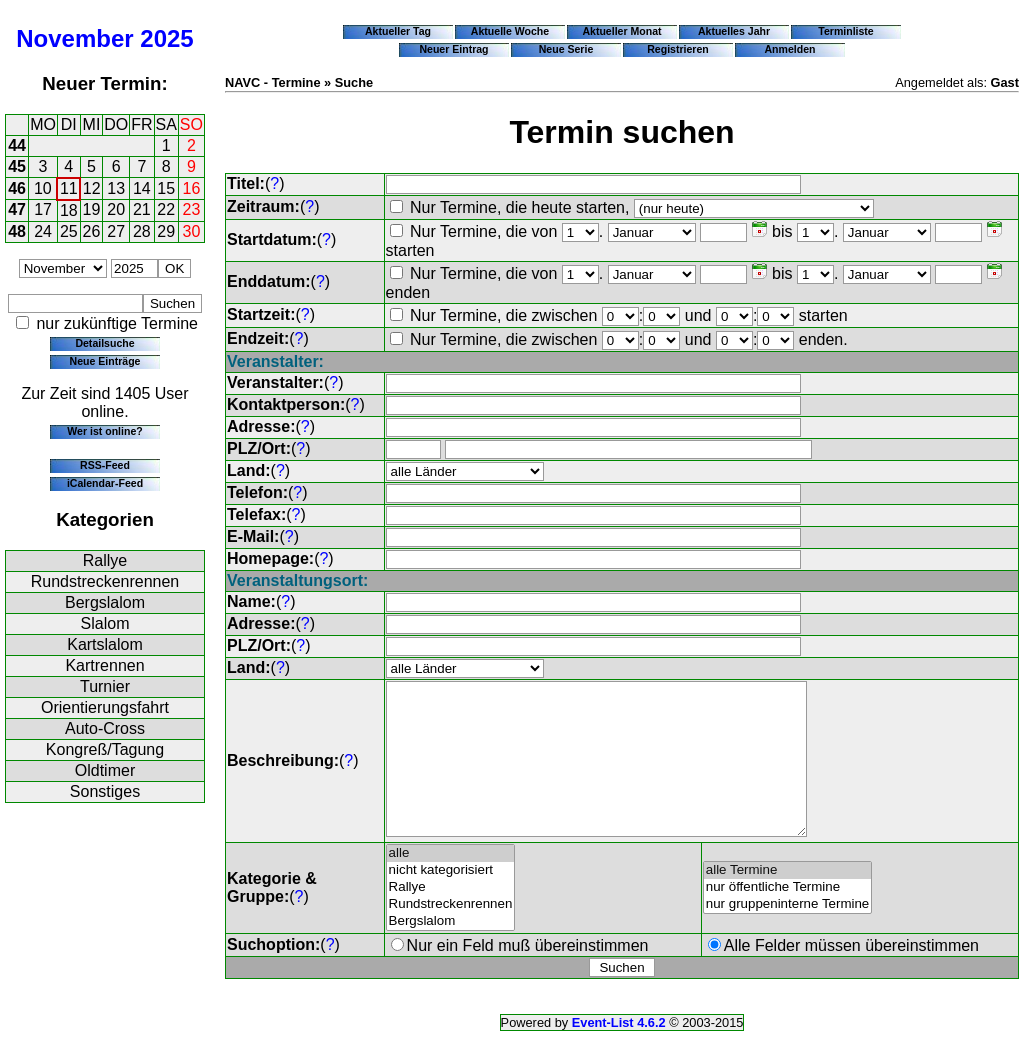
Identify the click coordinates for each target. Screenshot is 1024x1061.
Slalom (105, 623)
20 (116, 209)
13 (116, 188)
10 (43, 188)
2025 (166, 38)
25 (69, 231)
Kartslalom (105, 644)
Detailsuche (104, 343)
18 (69, 210)
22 (166, 209)
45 (17, 166)
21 (142, 209)
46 (17, 188)
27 (116, 231)
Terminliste (845, 31)
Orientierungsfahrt (105, 707)
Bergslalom (105, 602)
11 (69, 188)
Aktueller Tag (398, 31)
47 (17, 209)
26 (92, 231)
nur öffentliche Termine (788, 917)
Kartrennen (104, 665)
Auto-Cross (105, 728)
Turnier (105, 686)
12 (92, 188)
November (74, 38)
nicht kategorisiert (451, 900)
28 (142, 231)
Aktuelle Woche (510, 31)
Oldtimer (105, 770)
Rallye (105, 560)
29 (166, 231)
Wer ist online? (104, 431)
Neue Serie (566, 49)
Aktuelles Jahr (734, 31)
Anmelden (790, 49)
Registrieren (678, 49)
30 (192, 231)
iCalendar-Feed (105, 483)
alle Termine (788, 900)
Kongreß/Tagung (105, 749)
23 (192, 209)
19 (92, 209)
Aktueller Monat (621, 31)
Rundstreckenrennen (105, 581)
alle (451, 883)
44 (17, 145)
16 (192, 188)
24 (43, 231)
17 (43, 209)
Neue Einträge (105, 361)
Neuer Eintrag (453, 49)
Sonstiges (105, 791)
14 (142, 188)
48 (17, 231)
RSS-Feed (105, 465)
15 (166, 188)
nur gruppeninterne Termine (788, 934)
